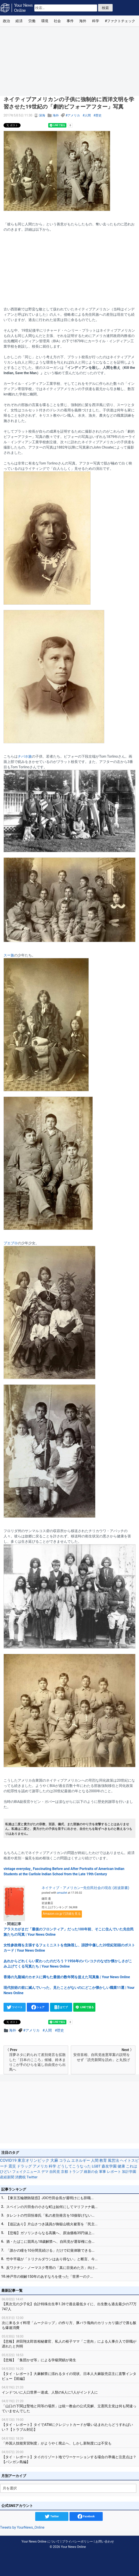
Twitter (52, 2516)
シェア (38, 2007)
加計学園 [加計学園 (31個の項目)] (129, 2172)
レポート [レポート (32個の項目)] (114, 2172)
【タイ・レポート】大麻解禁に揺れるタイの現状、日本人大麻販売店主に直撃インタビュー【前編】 (69, 2373)
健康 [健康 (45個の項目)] (121, 2166)
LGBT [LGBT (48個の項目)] (96, 2166)
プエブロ (11, 1243)
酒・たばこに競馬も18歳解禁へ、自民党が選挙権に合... (50, 2241)
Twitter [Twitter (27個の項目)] (32, 2177)
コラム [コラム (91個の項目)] (64, 2160)
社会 (57, 21)
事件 (70, 21)
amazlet (62, 1892)
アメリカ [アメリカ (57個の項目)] (40, 2166)
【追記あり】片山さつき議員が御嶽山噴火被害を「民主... (52, 2224)
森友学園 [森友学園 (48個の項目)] (109, 2166)
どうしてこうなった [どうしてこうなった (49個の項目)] (74, 2166)
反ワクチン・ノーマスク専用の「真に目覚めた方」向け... (52, 2268)
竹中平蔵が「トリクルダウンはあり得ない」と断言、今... (52, 2259)
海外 (82, 21)
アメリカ (74, 115)
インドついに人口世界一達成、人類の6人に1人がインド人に (69, 2389)
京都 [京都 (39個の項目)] (64, 2172)
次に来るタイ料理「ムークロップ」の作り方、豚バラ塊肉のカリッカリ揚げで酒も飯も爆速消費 (69, 2322)
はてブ (61, 2007)
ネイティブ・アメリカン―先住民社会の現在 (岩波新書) (85, 1888)
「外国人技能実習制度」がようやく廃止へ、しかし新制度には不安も (69, 2440)
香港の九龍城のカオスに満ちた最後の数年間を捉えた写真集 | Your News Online (67, 1977)
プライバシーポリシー (77, 2541)
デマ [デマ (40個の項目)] (44, 2172)
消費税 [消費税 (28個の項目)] (20, 2177)
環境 (44, 21)
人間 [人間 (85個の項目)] (94, 2160)
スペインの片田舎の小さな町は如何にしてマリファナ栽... (52, 2207)
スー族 (9, 955)
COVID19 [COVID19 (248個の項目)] (8, 2160)
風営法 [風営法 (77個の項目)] (113, 2160)
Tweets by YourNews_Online (22, 2527)
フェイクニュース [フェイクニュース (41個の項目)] (26, 2172)
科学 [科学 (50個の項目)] (52, 2166)
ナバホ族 (25, 756)
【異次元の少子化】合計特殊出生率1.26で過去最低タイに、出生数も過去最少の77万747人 (69, 2304)
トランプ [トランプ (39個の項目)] (76, 2172)
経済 (19, 21)
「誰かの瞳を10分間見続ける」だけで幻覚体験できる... (50, 2250)
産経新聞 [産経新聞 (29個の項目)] (7, 2177)
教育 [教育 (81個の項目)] (103, 2160)
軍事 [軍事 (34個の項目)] (102, 2172)
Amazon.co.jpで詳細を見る (62, 1914)
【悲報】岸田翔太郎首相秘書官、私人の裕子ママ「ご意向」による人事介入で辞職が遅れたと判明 (69, 2341)
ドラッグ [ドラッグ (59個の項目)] (24, 2166)
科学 (95, 21)
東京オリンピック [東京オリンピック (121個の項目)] (33, 2160)
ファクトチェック (121, 21)
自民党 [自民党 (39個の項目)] (54, 2172)
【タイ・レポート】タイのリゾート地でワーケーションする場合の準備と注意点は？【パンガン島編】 (69, 2457)
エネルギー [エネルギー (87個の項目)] (80, 2160)
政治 (6, 21)
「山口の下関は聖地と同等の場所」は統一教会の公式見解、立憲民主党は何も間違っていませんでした (69, 2406)
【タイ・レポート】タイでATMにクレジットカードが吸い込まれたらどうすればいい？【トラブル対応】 (69, 2424)
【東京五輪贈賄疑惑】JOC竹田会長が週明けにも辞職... (50, 2198)
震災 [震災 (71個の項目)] (12, 2166)
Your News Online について (40, 2541)
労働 (31, 21)
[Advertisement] (69, 61)
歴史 (98, 115)
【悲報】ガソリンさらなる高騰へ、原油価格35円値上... (50, 2233)
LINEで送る (84, 2007)
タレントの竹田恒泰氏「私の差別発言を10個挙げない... (50, 2215)
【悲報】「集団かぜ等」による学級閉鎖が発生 (69, 2357)
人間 (88, 115)
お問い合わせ (104, 2541)
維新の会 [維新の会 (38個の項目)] (91, 2172)
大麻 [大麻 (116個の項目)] (54, 2160)
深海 (42, 115)
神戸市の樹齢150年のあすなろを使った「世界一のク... (49, 2276)
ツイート (15, 2007)
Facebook (86, 2516)
